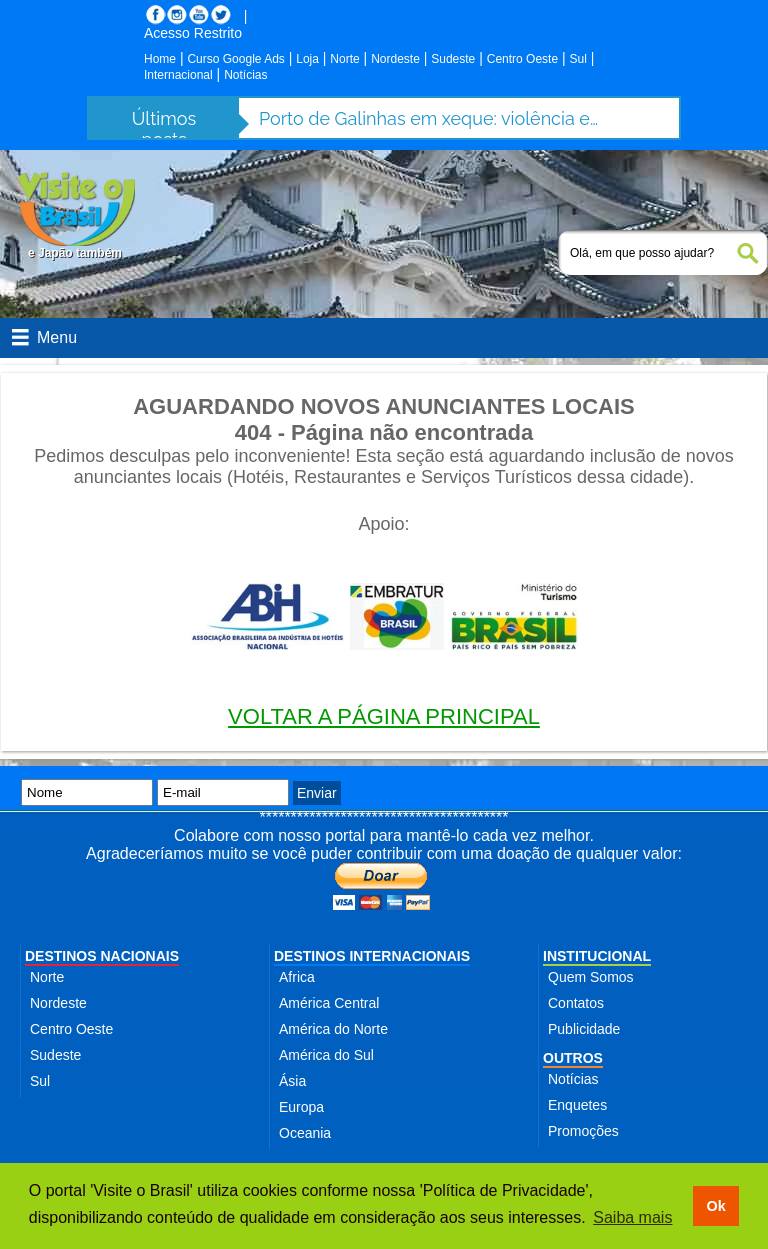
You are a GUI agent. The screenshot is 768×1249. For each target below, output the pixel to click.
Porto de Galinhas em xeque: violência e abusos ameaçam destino (429, 118)
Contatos (576, 1003)
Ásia (292, 1081)
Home (160, 59)
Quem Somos (591, 977)
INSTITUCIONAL (597, 956)
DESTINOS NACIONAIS (102, 956)
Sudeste (453, 59)
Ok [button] (715, 1206)
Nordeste (395, 59)
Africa (297, 977)
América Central (329, 1003)
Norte (344, 59)
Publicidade (584, 1029)
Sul (578, 59)
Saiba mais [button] (632, 1217)
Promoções (583, 1131)
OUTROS (573, 1058)
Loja (307, 59)
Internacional (178, 75)
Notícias (245, 75)
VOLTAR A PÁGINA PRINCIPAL (384, 716)
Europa (301, 1107)
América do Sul (326, 1055)
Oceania (305, 1133)
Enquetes (577, 1105)
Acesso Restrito (193, 33)
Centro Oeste (522, 59)
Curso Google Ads (235, 59)
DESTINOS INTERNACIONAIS (372, 956)
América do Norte (333, 1029)
